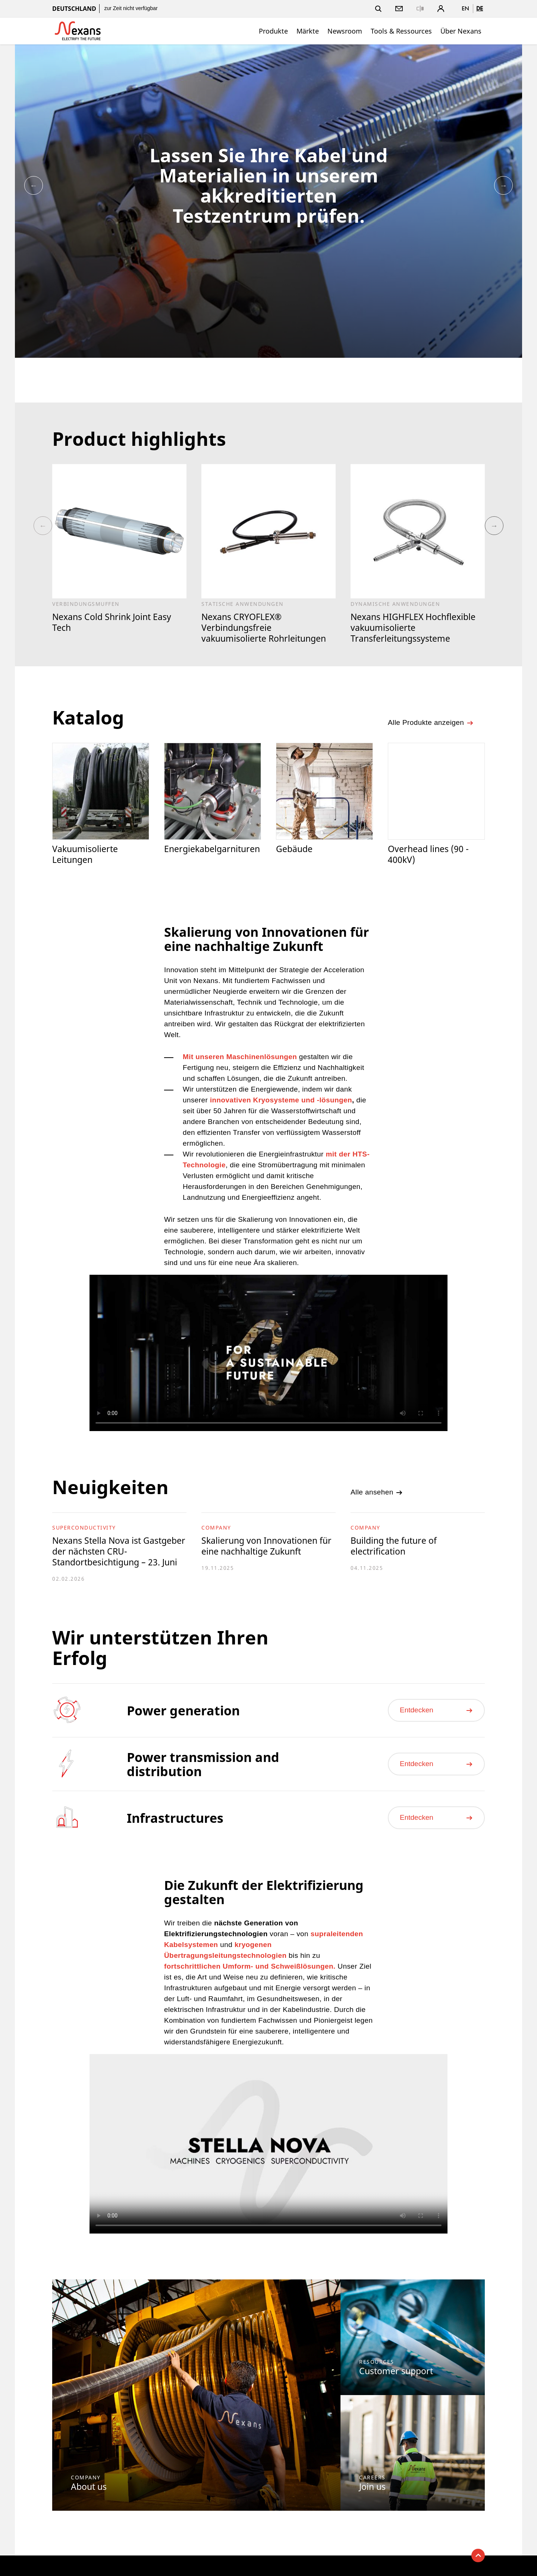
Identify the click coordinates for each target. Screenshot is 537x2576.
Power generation (183, 1710)
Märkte (307, 31)
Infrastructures (175, 1818)
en (465, 8)
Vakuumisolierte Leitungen (85, 854)
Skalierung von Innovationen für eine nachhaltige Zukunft (266, 1546)
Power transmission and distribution (203, 1764)
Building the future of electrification (394, 1546)
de (479, 8)
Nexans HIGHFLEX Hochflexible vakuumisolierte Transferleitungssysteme (413, 627)
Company (216, 1527)
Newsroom (344, 31)
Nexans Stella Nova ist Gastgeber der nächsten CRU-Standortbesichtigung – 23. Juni (118, 1551)
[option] (268, 201)
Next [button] (503, 185)
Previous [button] (33, 185)
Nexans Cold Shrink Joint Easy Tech (111, 622)
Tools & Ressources (401, 31)
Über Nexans (460, 31)
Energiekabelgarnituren (212, 849)
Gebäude (294, 849)
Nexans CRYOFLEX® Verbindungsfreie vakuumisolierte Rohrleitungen (263, 627)
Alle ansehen (377, 1492)
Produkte (273, 31)
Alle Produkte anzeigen (431, 723)
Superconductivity (84, 1527)
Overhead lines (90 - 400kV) (428, 854)
